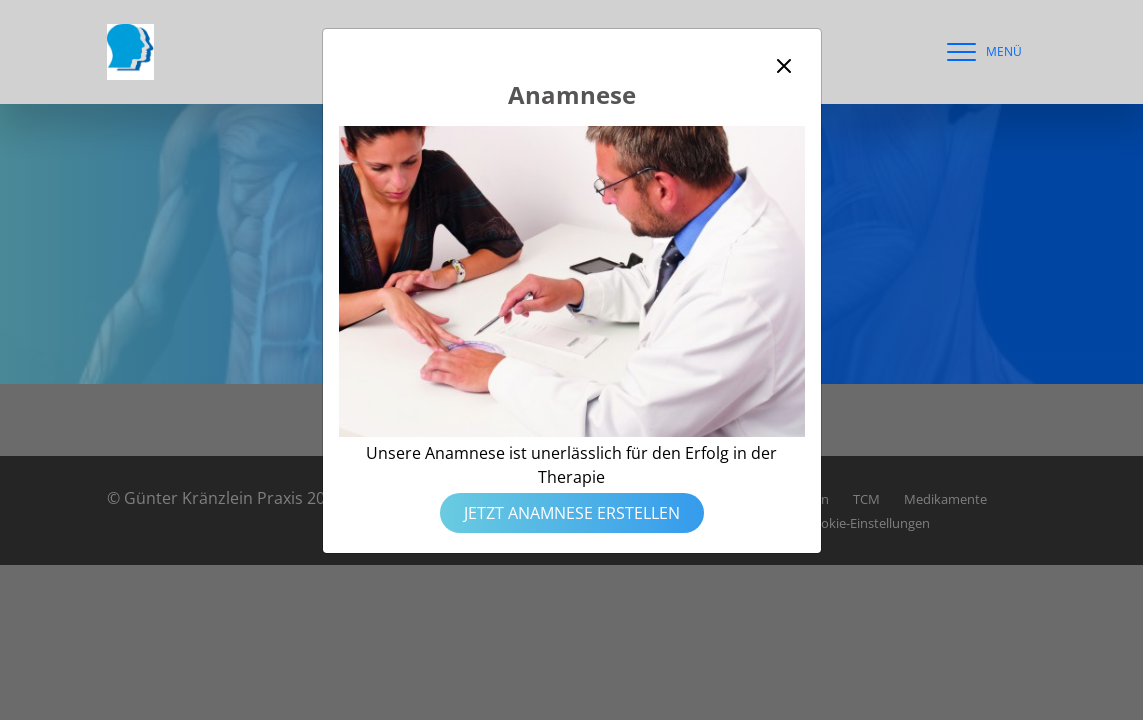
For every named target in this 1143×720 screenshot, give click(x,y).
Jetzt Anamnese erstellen (572, 513)
